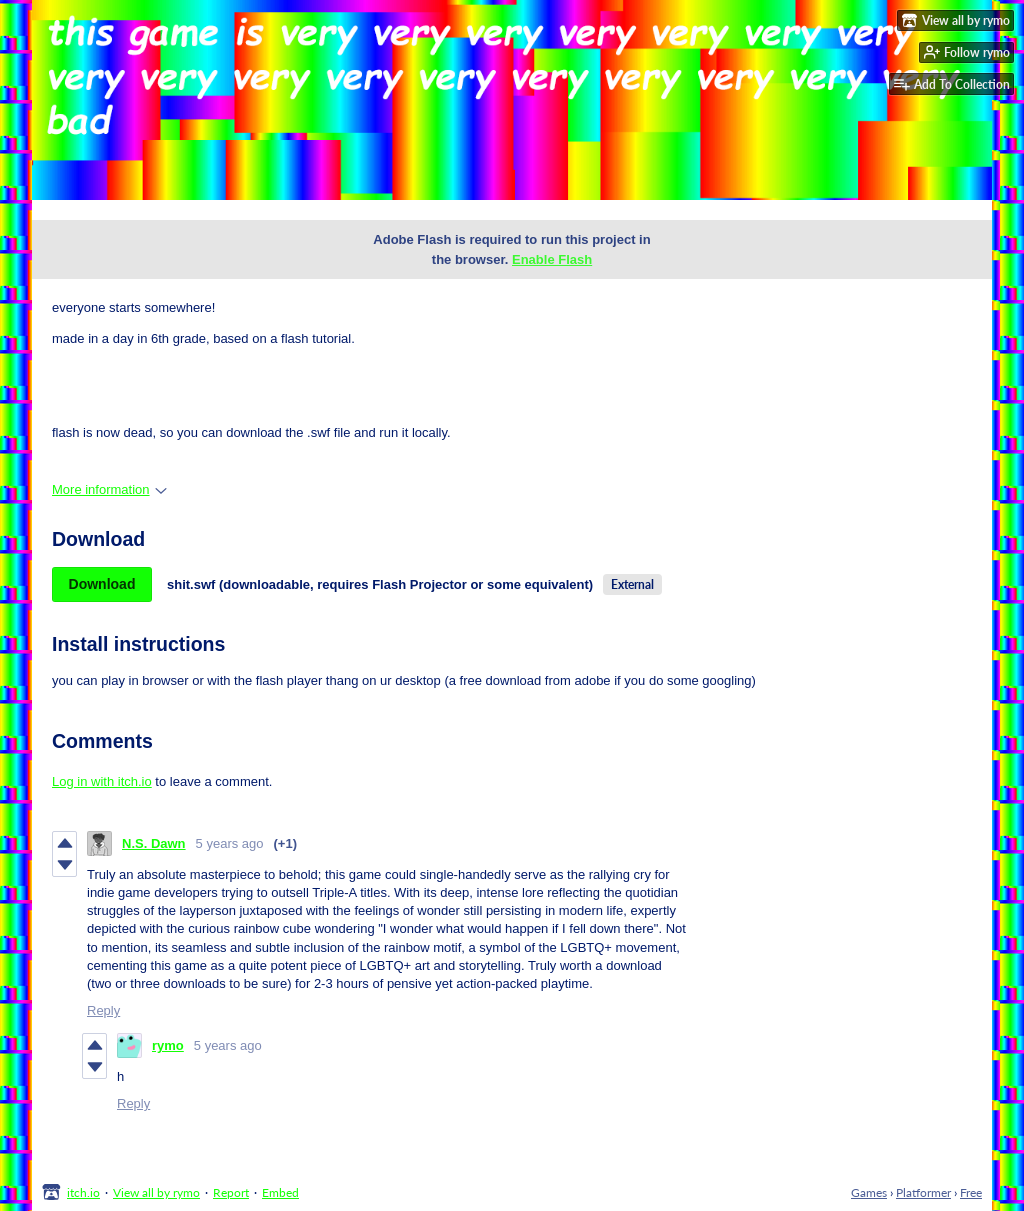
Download (102, 584)
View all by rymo (156, 1192)
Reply (103, 1010)
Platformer (923, 1192)
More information (109, 489)
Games (869, 1192)
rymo (168, 1045)
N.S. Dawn (154, 843)
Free (971, 1192)
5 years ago (230, 843)
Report (231, 1192)
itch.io (83, 1192)
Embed (280, 1192)
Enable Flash (552, 259)
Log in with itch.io (102, 781)
